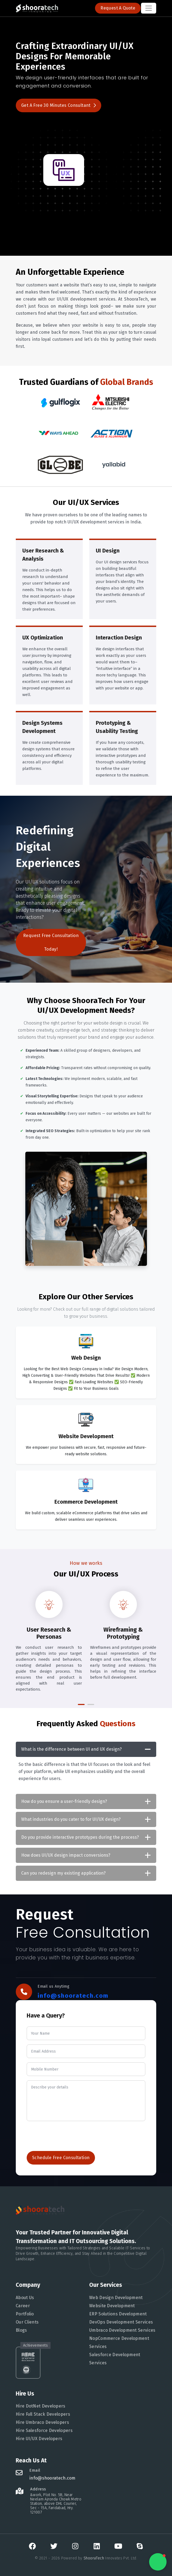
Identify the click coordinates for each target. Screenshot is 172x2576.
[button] (81, 1704)
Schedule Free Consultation (61, 2157)
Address (31, 2489)
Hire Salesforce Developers (36, 2430)
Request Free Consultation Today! (51, 942)
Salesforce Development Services (107, 2358)
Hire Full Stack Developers (35, 2414)
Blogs (14, 2330)
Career (15, 2305)
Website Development (105, 2305)
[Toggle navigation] (148, 8)
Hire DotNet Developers (33, 2406)
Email (27, 2470)
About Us (17, 2297)
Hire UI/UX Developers (31, 2438)
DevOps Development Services (114, 2322)
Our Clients (19, 2322)
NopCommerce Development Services (112, 2342)
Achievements (28, 2345)
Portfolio (17, 2313)
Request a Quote (117, 8)
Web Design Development (109, 2297)
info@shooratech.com (73, 1995)
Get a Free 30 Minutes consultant (58, 105)
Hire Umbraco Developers (35, 2422)
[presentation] (68, 2136)
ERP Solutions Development (110, 2313)
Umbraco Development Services (115, 2330)
